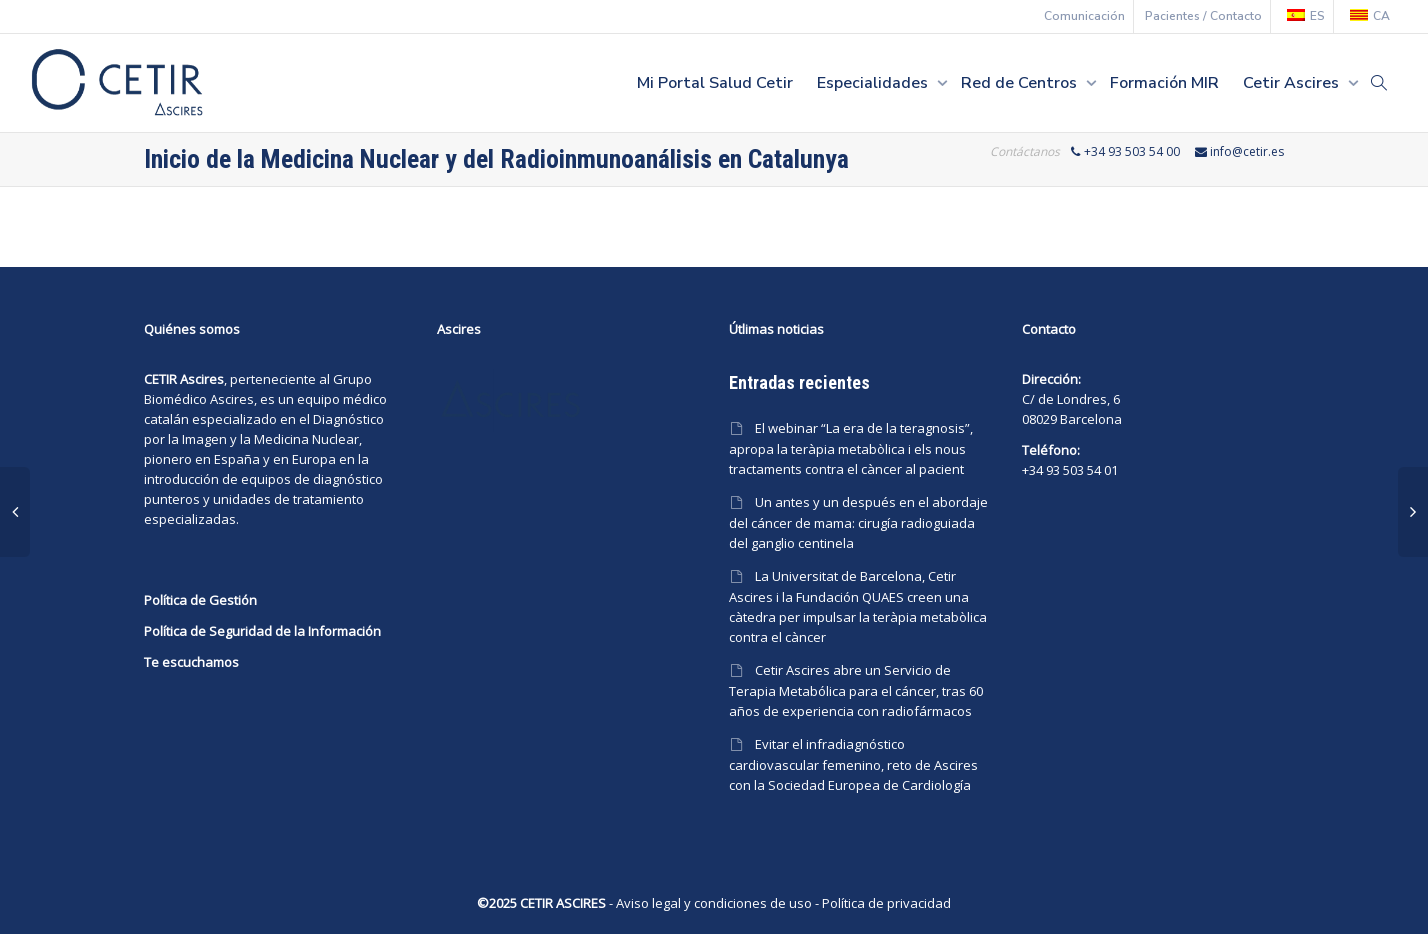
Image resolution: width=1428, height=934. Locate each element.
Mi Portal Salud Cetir (715, 83)
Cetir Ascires (1293, 83)
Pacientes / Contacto (1203, 16)
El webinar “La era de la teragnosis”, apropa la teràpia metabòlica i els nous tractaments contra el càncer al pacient (851, 448)
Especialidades (874, 83)
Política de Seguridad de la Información (262, 631)
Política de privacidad (886, 903)
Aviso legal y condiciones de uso (714, 903)
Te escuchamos (191, 662)
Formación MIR (1164, 83)
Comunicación (1084, 16)
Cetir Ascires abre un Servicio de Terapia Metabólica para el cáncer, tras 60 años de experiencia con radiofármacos (856, 690)
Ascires (232, 399)
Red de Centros (1021, 83)
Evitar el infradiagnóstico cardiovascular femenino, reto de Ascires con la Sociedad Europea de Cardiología (853, 764)
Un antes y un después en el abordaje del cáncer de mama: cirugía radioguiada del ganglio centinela (858, 522)
